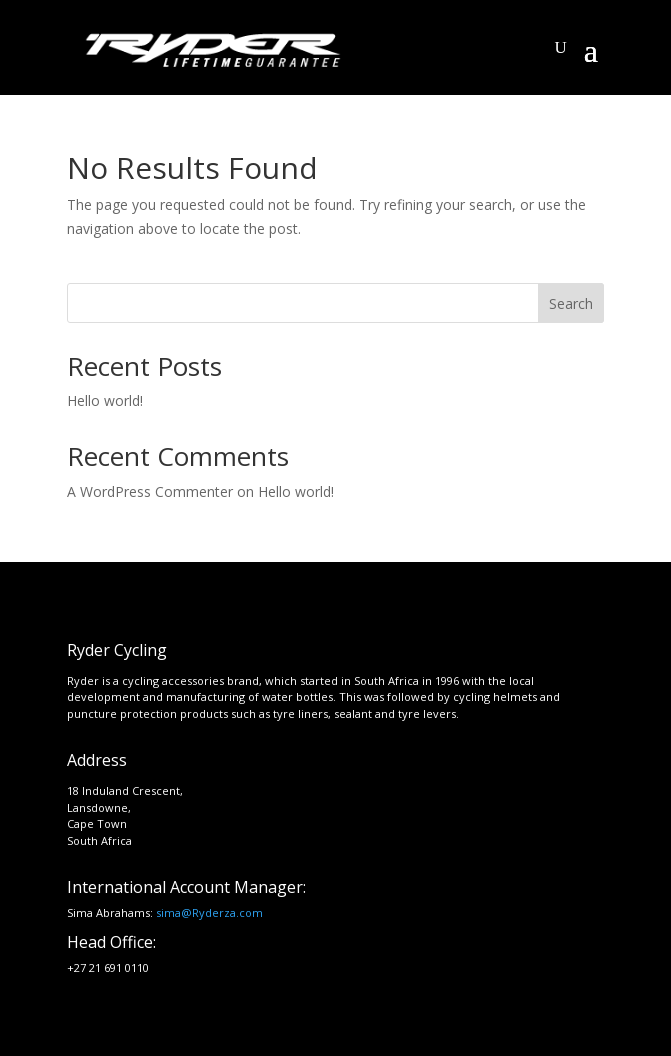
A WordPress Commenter (150, 491)
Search (571, 303)
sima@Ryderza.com (209, 912)
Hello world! (105, 400)
